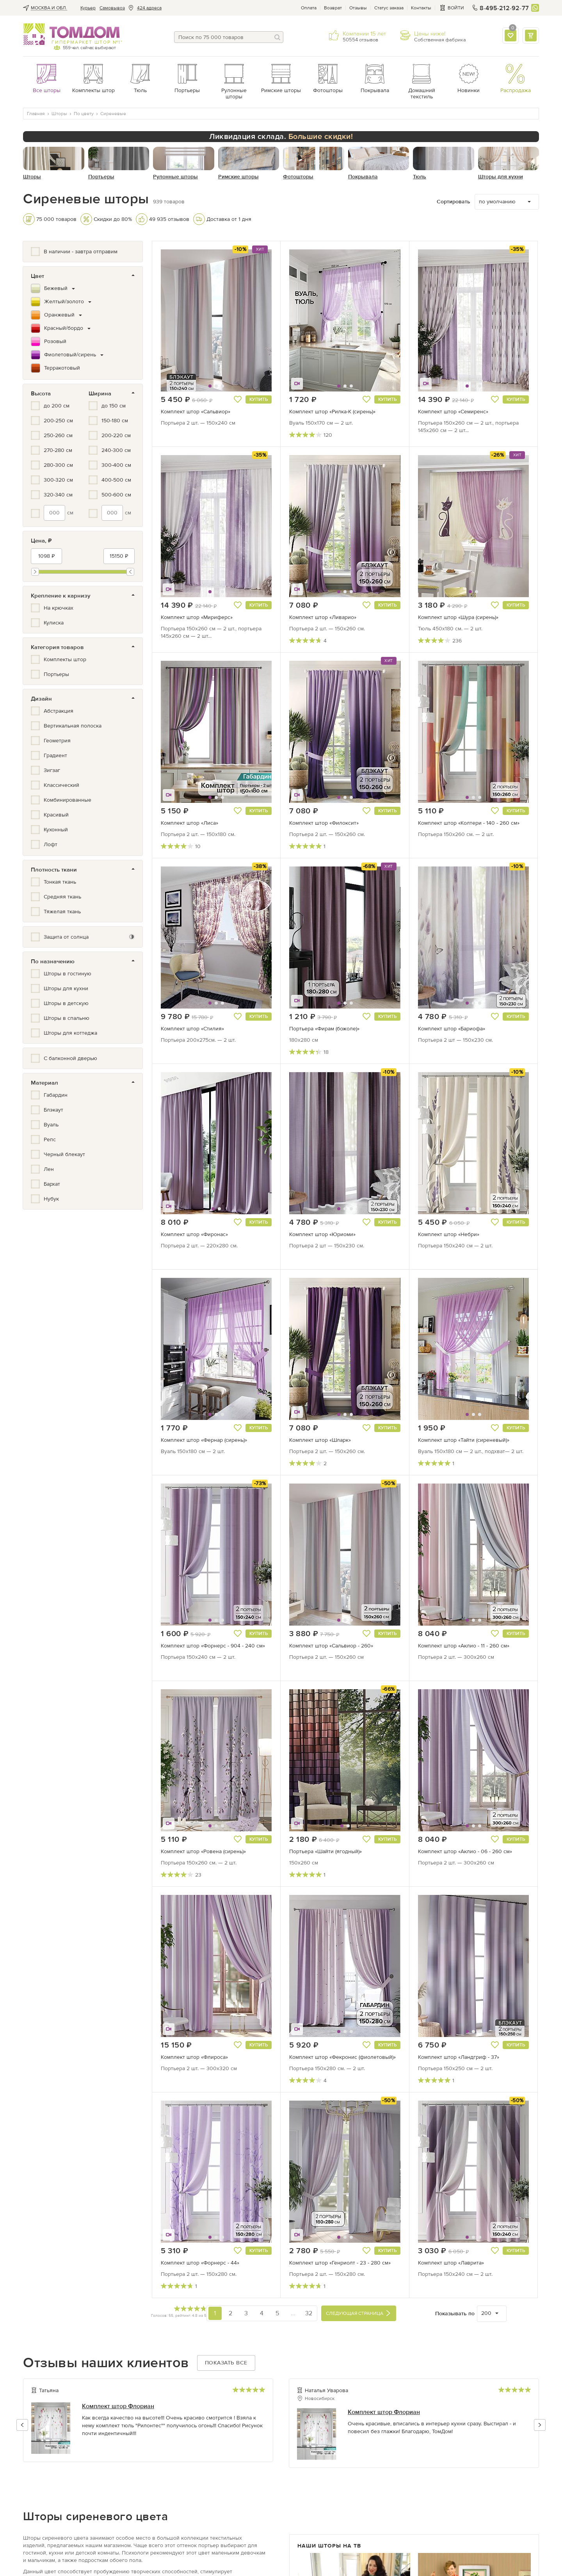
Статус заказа (389, 8)
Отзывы (358, 8)
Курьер (88, 8)
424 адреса (149, 8)
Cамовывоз (112, 8)
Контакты (421, 8)
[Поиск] (277, 37)
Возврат (333, 8)
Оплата (309, 8)
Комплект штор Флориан (118, 2406)
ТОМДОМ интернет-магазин (71, 34)
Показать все (226, 2362)
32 (308, 2313)
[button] (180, 320)
